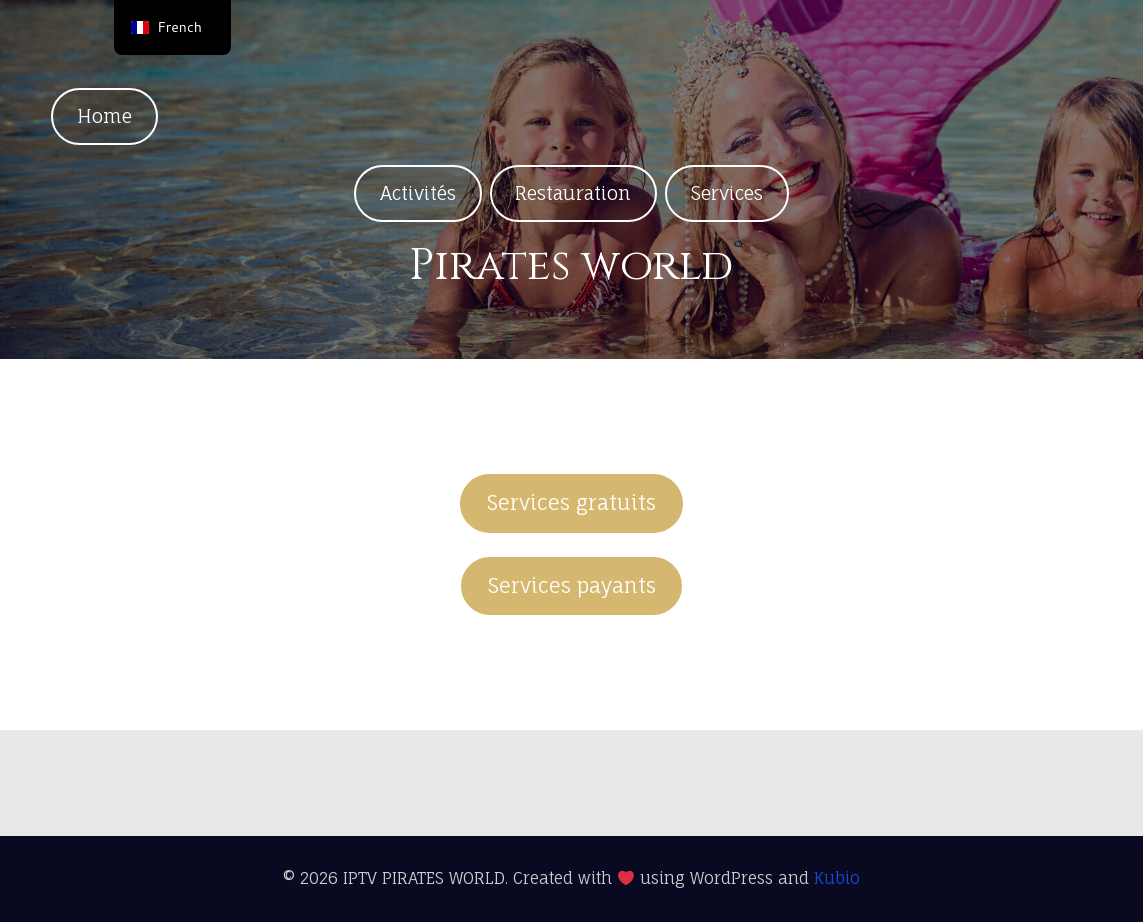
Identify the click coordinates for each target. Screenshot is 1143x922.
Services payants (572, 585)
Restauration (573, 193)
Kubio (837, 878)
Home (104, 116)
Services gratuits (571, 502)
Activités (418, 193)
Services (727, 193)
